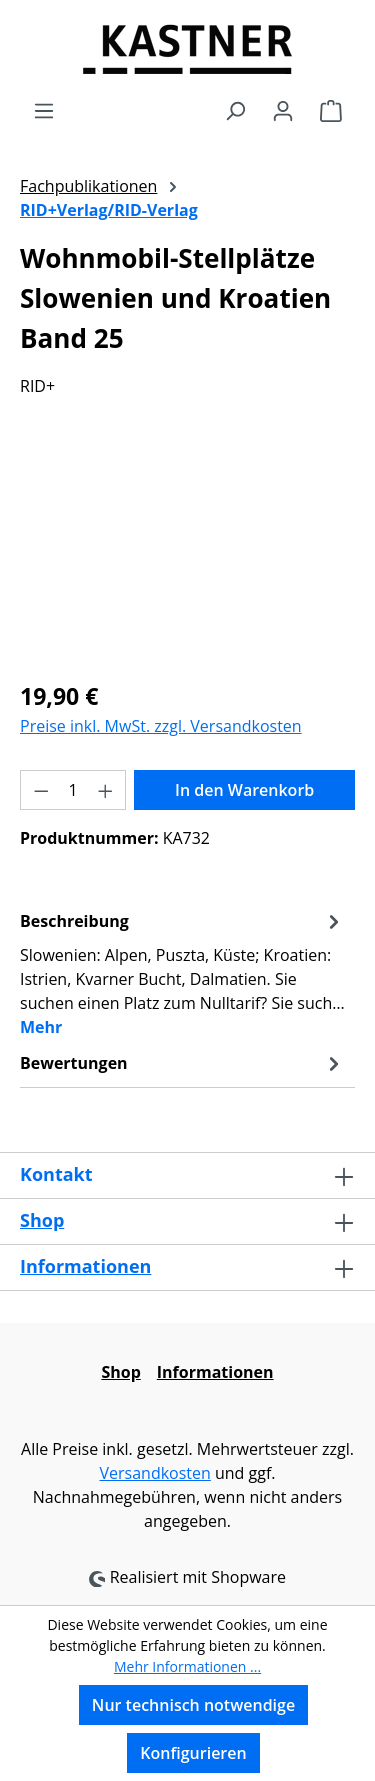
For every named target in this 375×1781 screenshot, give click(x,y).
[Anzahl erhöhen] (106, 790)
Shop (42, 1220)
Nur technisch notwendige (193, 1705)
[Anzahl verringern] (41, 790)
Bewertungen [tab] (182, 1063)
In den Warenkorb (244, 790)
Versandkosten (154, 1473)
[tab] (182, 973)
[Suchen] (235, 110)
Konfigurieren (193, 1753)
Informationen (85, 1266)
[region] (187, 550)
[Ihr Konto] (283, 110)
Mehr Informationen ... (187, 1666)
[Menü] (44, 110)
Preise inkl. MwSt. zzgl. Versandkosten (161, 726)
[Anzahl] (73, 790)
